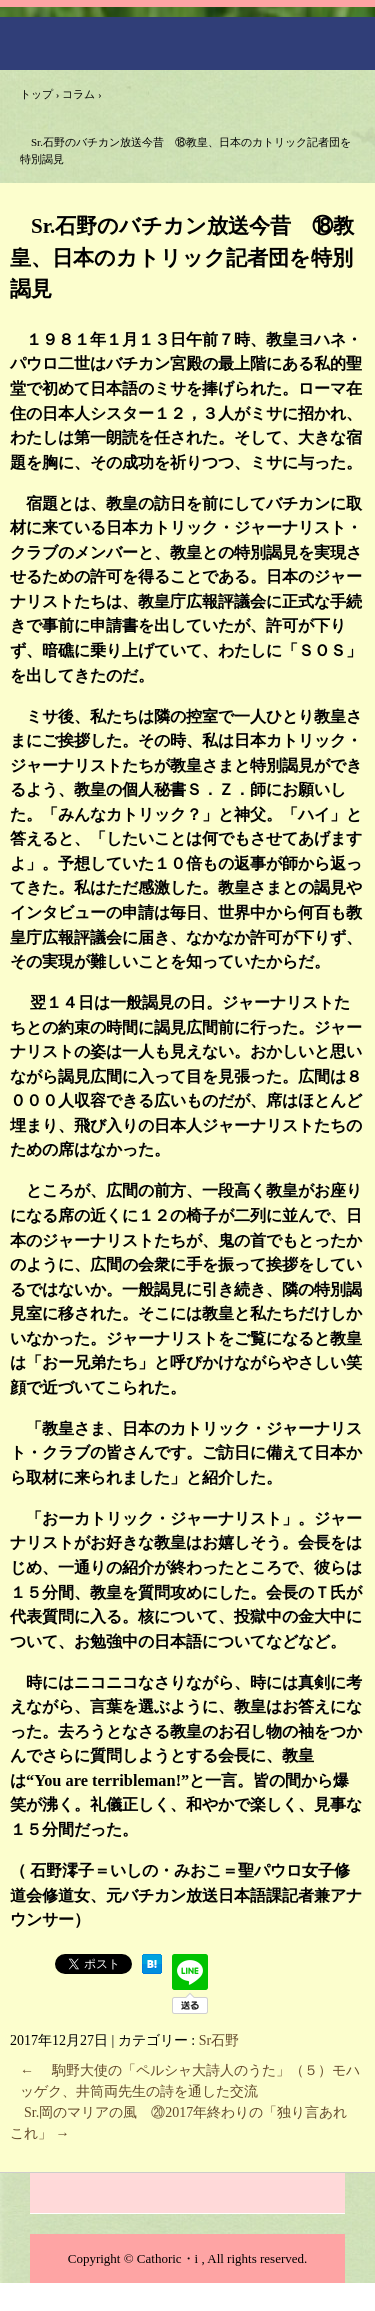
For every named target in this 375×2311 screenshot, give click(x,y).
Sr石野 (219, 2040)
